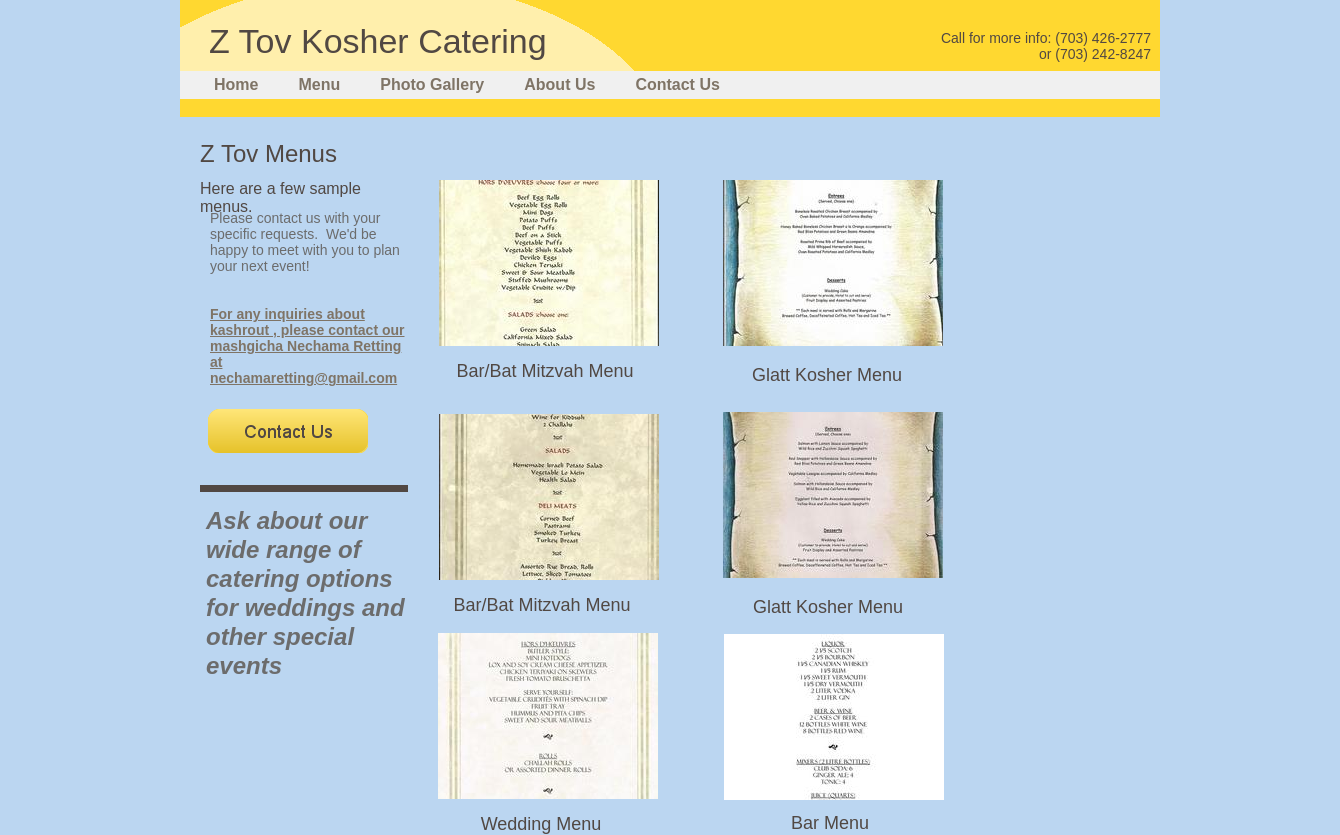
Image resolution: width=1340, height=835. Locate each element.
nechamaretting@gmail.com (303, 378)
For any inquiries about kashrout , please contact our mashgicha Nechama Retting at (307, 338)
